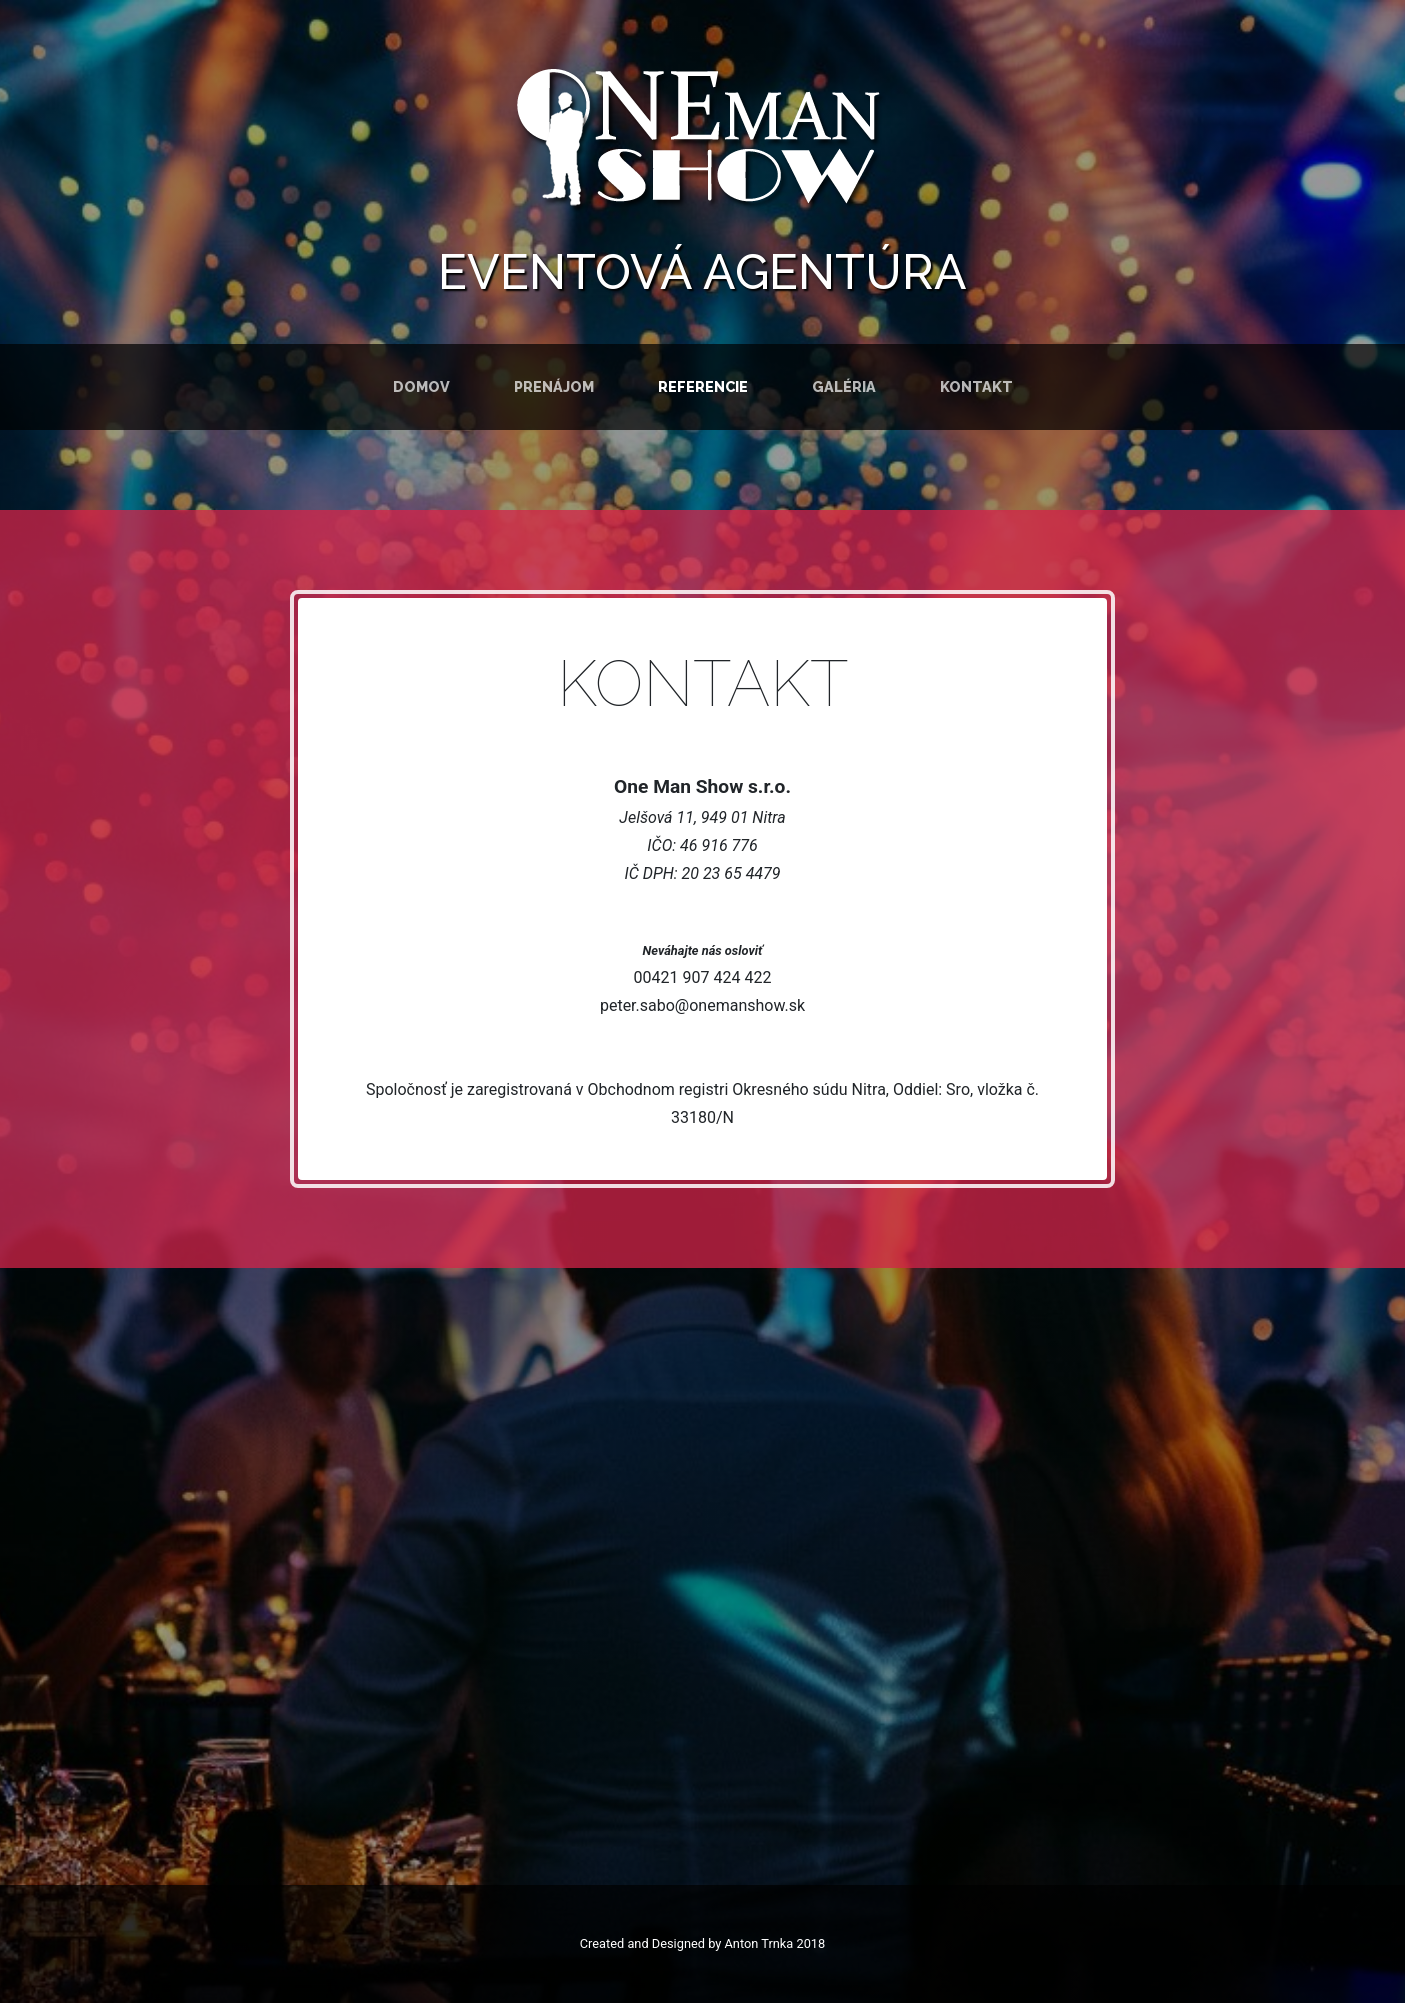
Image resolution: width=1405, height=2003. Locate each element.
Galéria (844, 386)
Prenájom (554, 386)
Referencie (703, 386)
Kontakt (976, 386)
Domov (421, 386)
